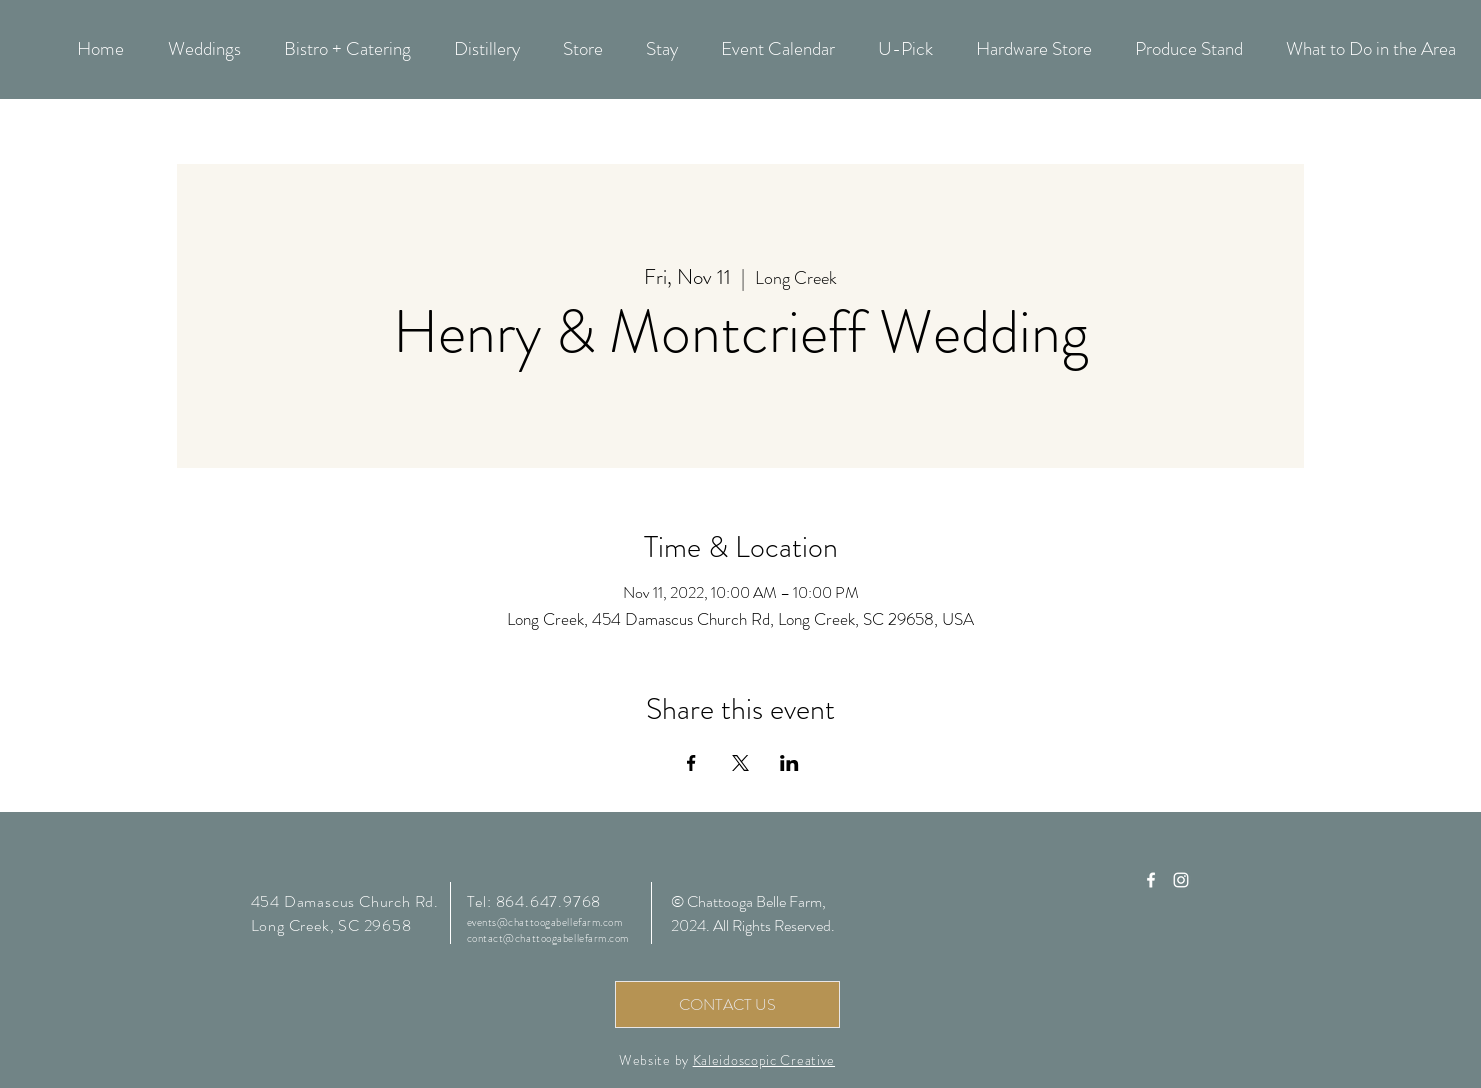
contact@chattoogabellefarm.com (548, 938)
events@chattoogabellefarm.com (545, 922)
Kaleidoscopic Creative (764, 1060)
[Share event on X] (740, 763)
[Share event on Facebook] (691, 763)
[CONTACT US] (727, 1004)
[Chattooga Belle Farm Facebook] (1151, 880)
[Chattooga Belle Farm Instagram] (1181, 880)
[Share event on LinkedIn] (789, 763)
